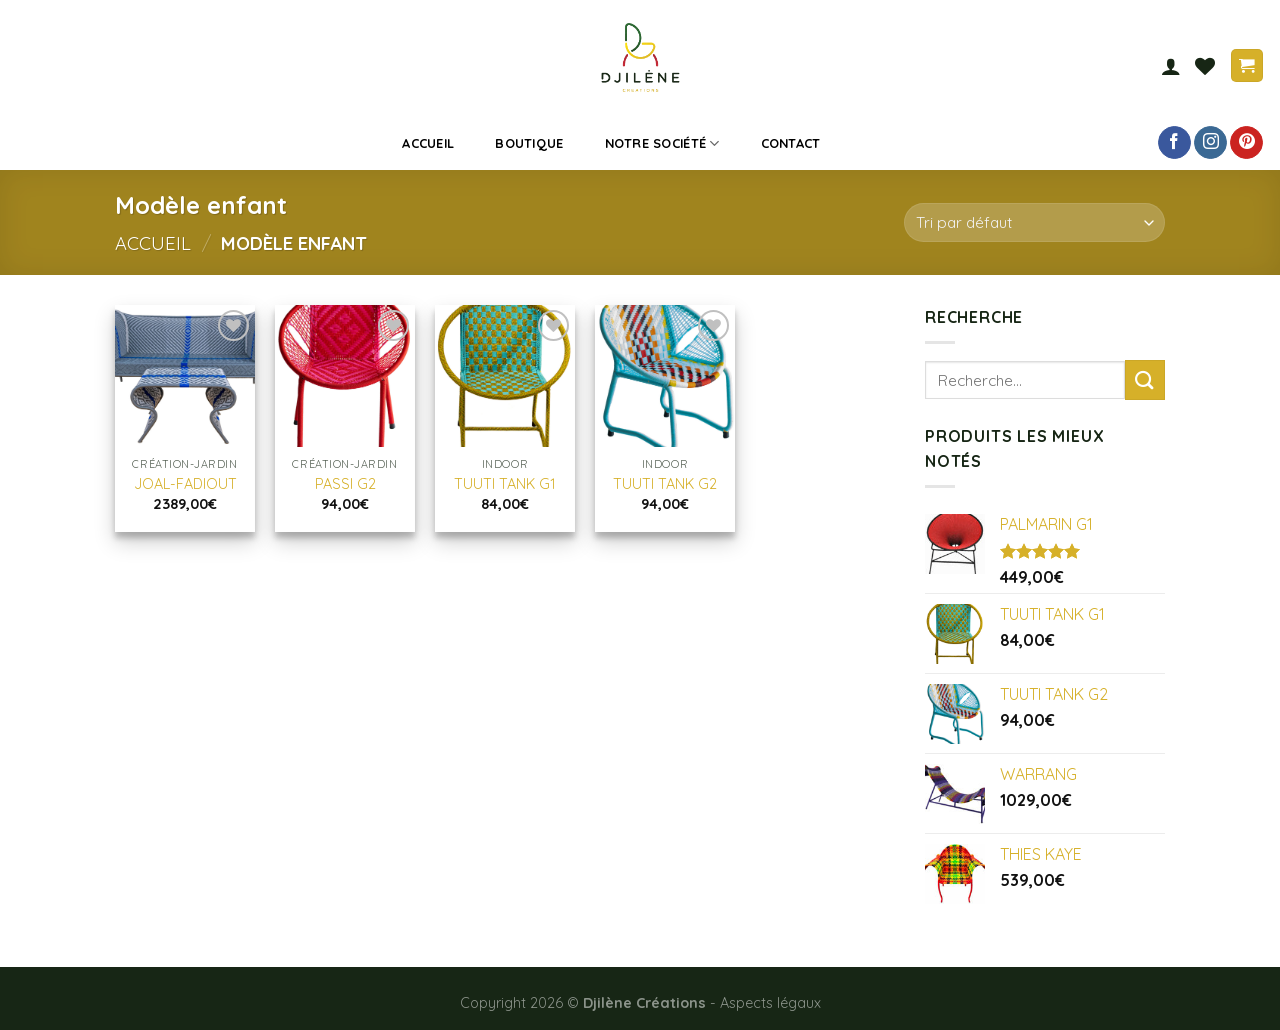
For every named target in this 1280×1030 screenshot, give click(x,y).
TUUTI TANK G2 (665, 484)
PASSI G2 (345, 484)
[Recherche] (870, 143)
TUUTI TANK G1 (505, 484)
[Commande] (1034, 222)
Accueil (428, 143)
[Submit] (1145, 379)
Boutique (529, 143)
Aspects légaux (770, 1003)
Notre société (662, 143)
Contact (791, 143)
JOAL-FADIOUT (185, 484)
